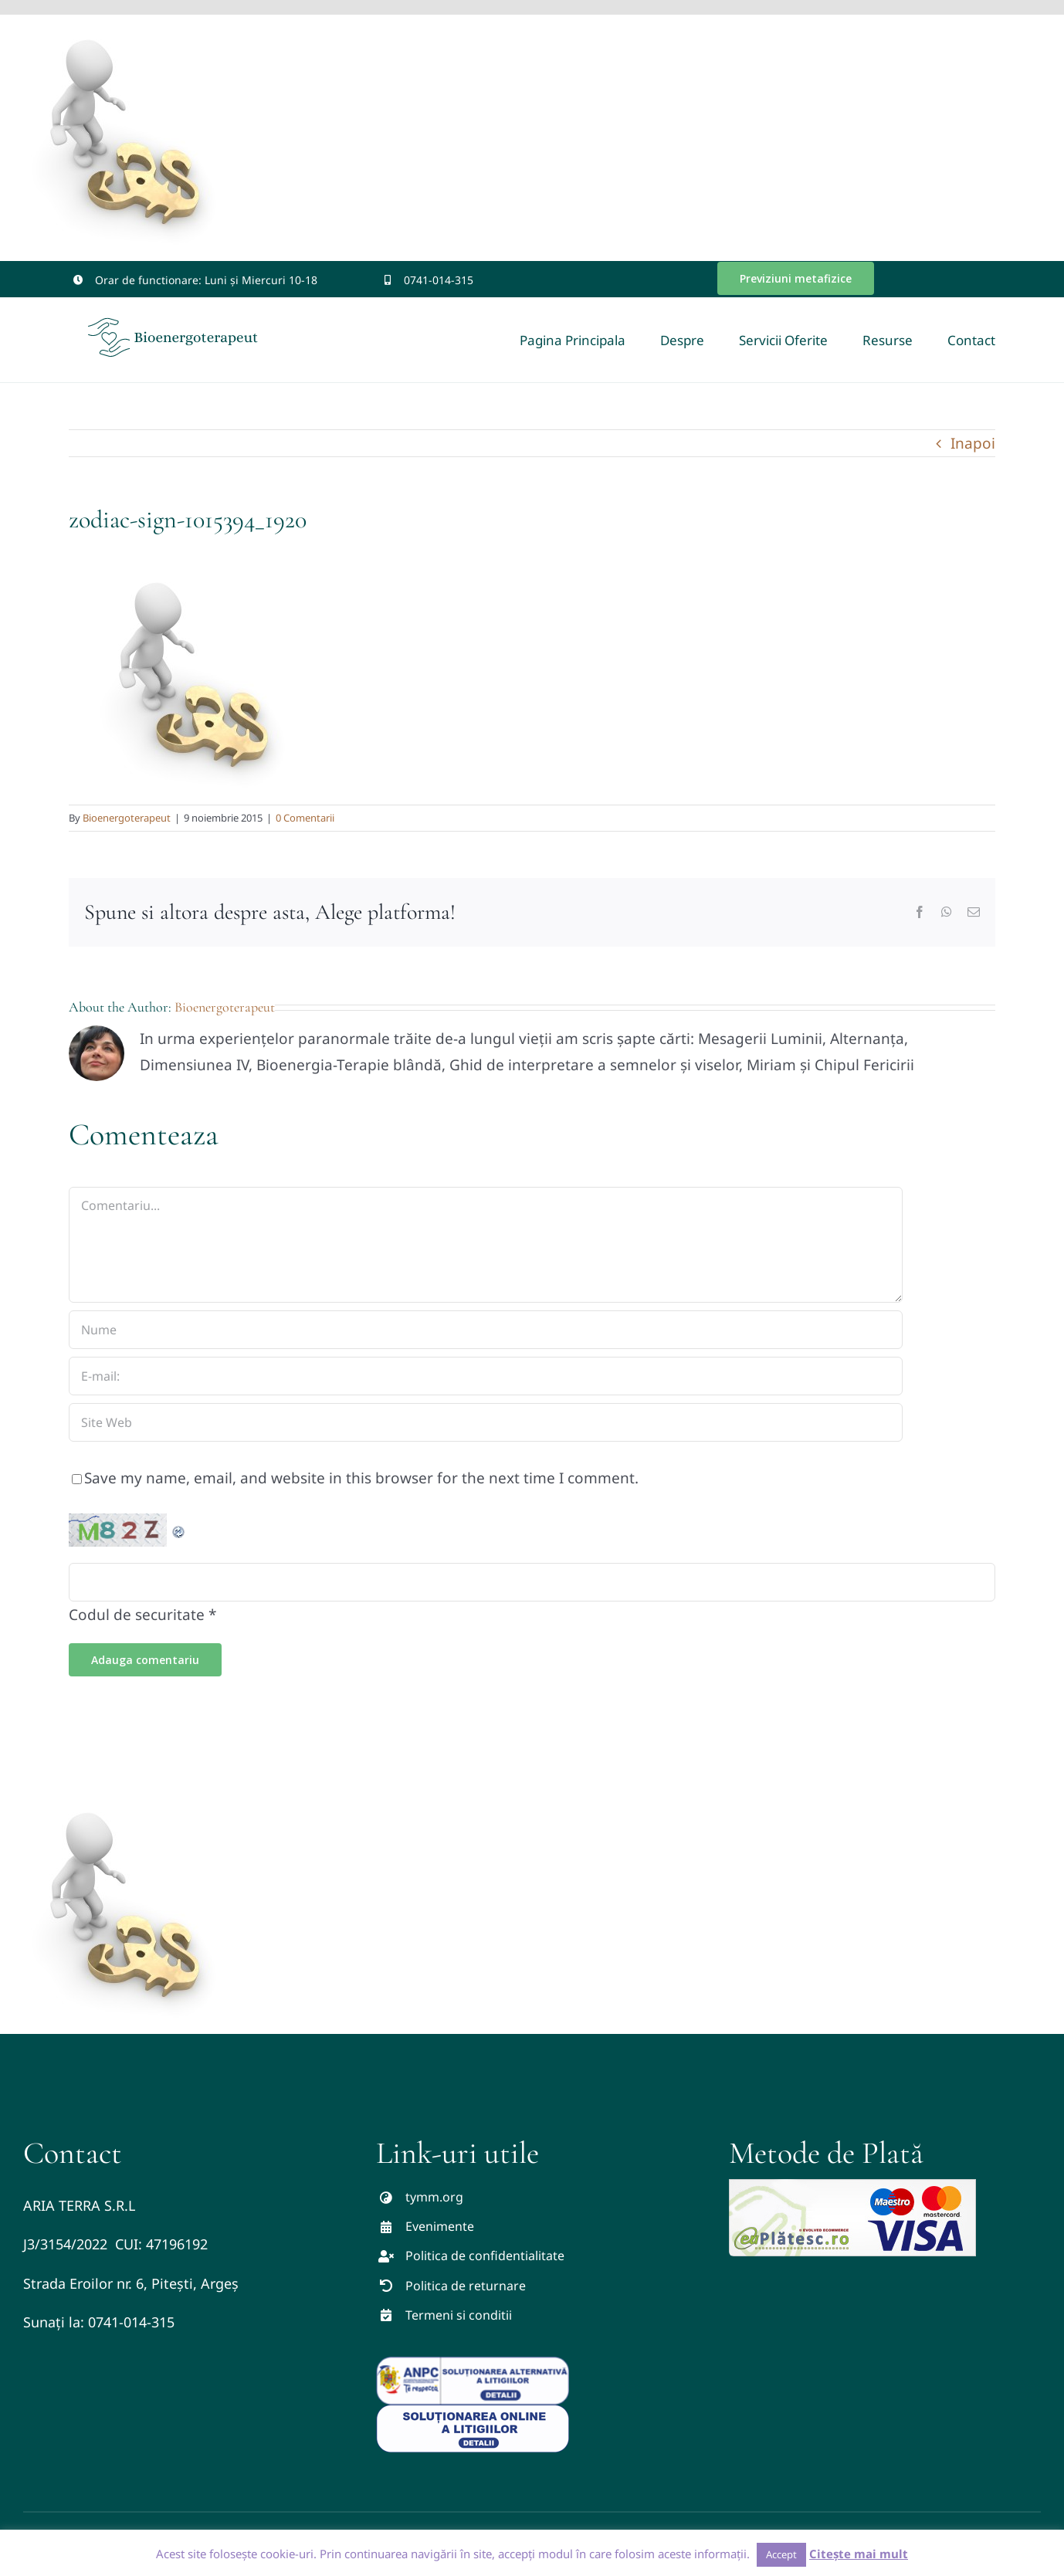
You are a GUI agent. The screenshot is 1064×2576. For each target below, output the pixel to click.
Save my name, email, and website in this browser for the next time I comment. (361, 1478)
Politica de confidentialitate (484, 2255)
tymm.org (434, 2196)
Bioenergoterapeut (127, 818)
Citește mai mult (858, 2553)
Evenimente (439, 2226)
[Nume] (486, 1329)
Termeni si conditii (458, 2315)
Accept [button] (781, 2554)
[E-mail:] (486, 1376)
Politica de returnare (465, 2285)
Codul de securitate (137, 1615)
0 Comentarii (305, 818)
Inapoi (972, 443)
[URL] (486, 1422)
